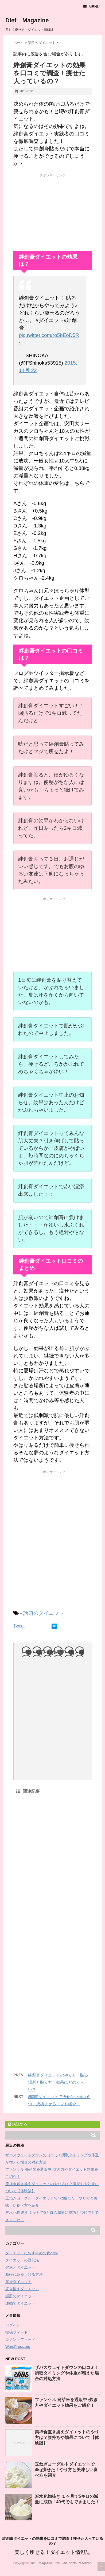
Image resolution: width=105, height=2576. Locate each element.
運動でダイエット (20, 2303)
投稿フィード (16, 2332)
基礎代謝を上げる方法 (24, 2274)
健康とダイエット (20, 2267)
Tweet (19, 1626)
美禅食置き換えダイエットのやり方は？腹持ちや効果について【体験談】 (67, 2437)
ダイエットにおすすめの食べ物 (31, 2253)
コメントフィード (20, 2339)
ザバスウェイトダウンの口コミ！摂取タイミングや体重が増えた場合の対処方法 (67, 2373)
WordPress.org (17, 2346)
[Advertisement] (53, 211)
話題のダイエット (43, 1613)
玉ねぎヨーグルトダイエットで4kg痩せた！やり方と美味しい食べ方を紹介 (66, 2470)
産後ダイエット (18, 2282)
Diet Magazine (27, 20)
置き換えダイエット (22, 2289)
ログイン (12, 2325)
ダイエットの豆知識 (22, 2260)
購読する (17, 2124)
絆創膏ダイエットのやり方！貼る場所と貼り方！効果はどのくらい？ (58, 2082)
